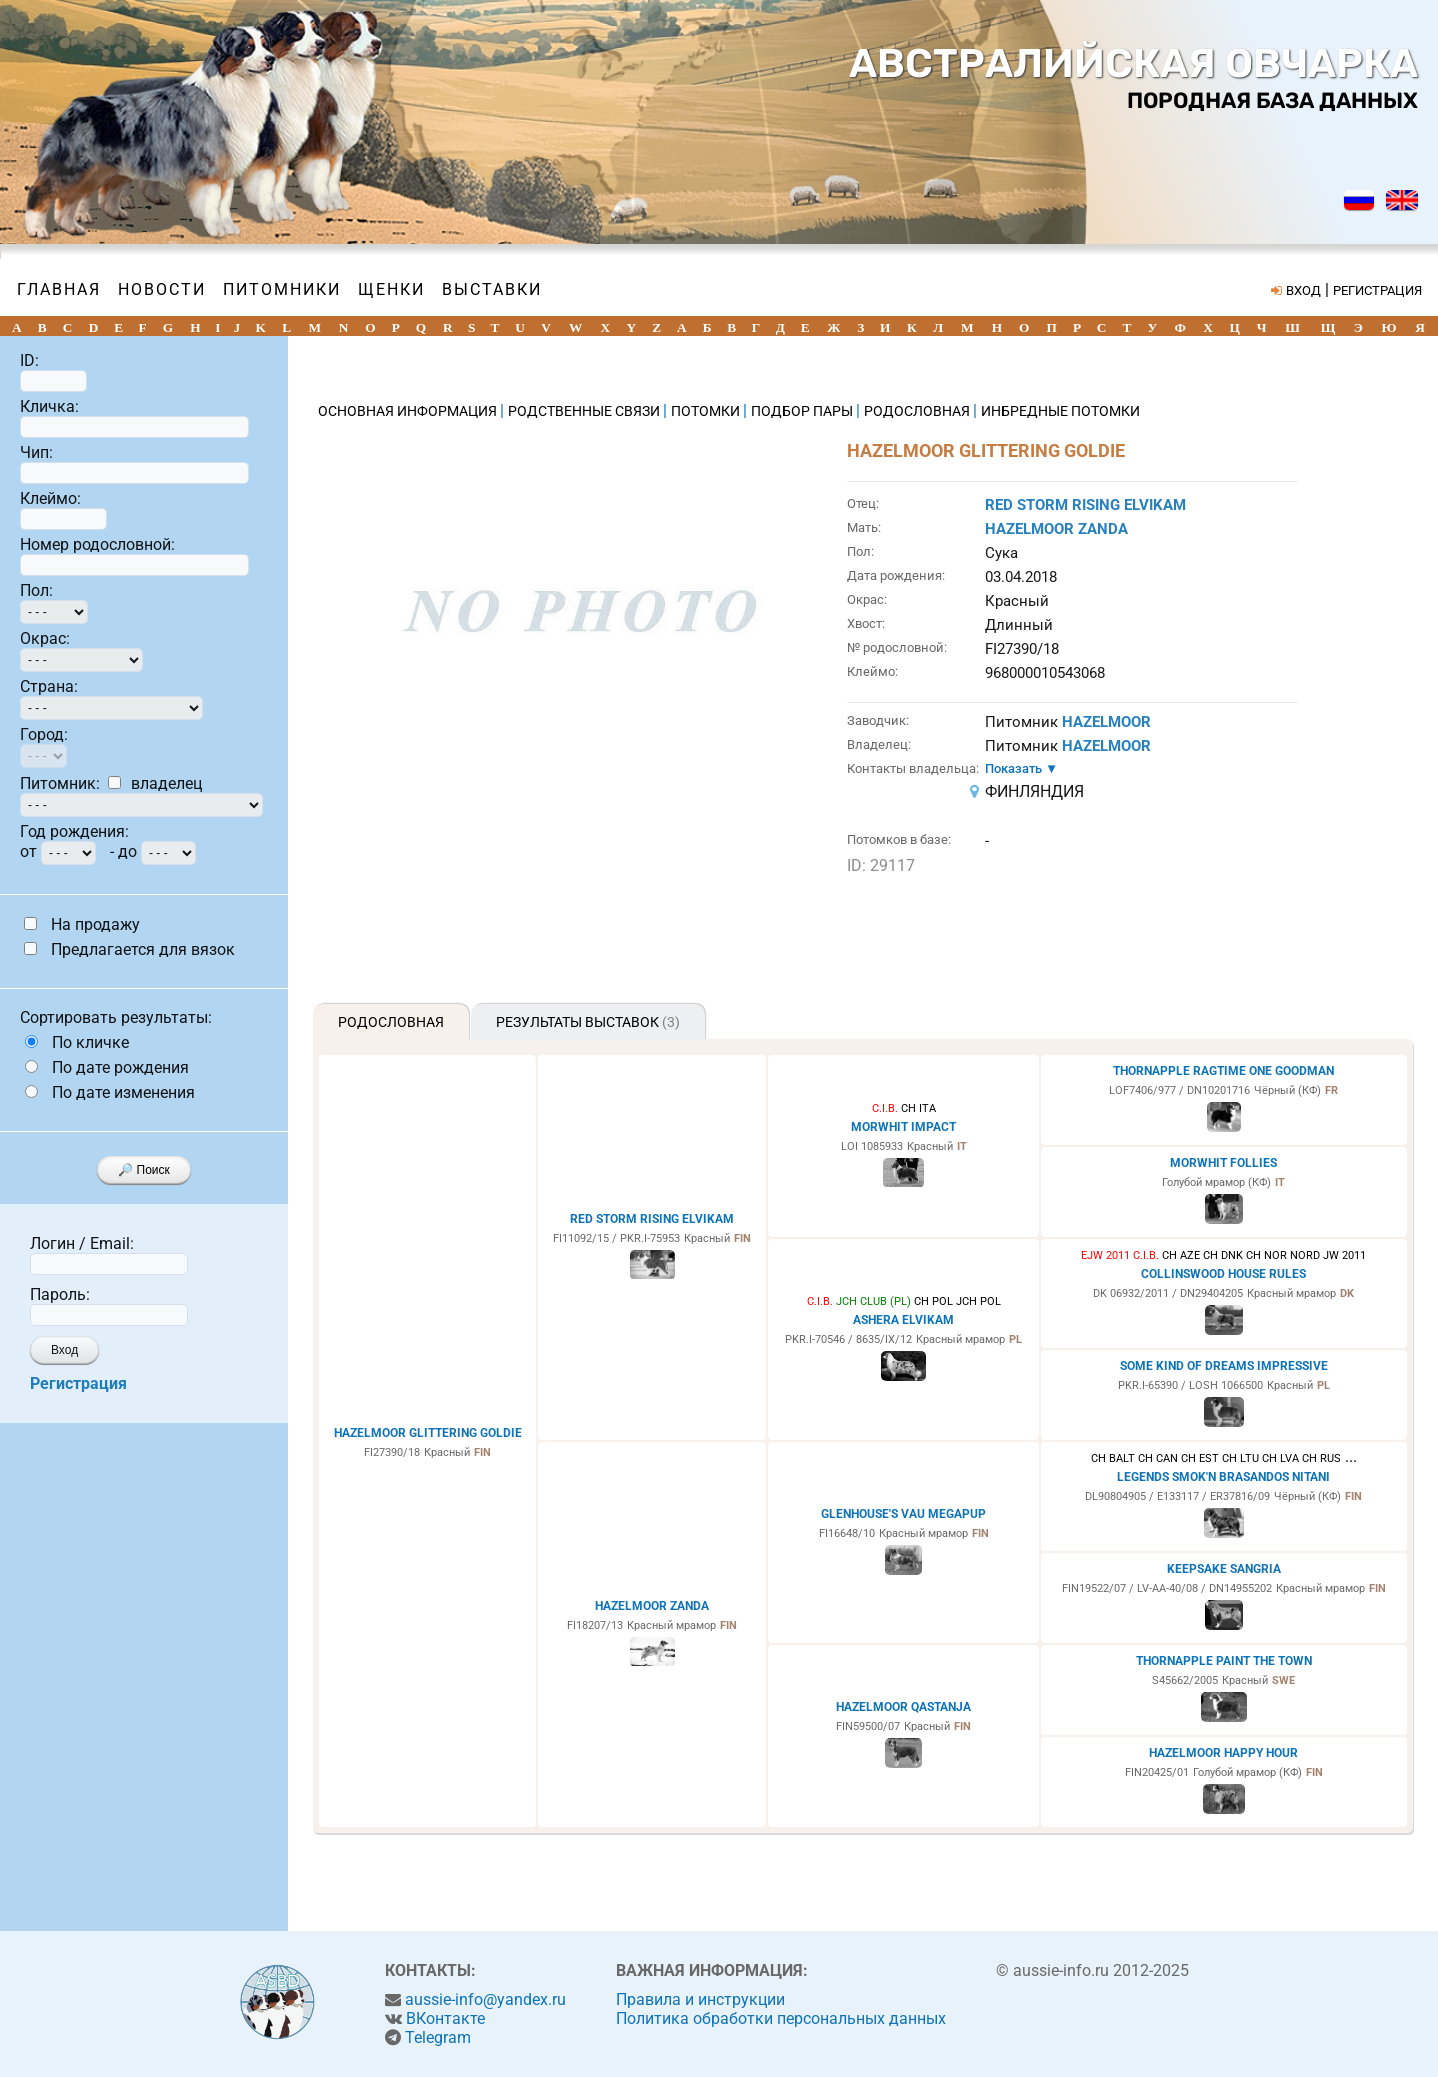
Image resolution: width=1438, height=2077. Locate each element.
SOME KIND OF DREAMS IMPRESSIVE (1224, 1366)
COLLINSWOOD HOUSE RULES (1223, 1274)
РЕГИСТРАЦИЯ (1377, 290)
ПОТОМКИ (707, 411)
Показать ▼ (1021, 768)
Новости (162, 289)
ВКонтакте (445, 2018)
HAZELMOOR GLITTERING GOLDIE (428, 1433)
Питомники (282, 289)
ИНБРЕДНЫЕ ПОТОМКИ (1060, 411)
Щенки (391, 289)
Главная (59, 289)
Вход (64, 1350)
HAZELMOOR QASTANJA (903, 1707)
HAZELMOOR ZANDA (1056, 529)
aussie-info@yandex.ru (485, 1999)
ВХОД (1303, 290)
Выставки (492, 289)
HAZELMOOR (1106, 722)
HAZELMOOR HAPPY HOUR (1223, 1753)
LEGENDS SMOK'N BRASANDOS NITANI (1223, 1477)
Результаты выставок (588, 1022)
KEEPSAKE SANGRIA (1224, 1569)
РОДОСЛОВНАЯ (918, 411)
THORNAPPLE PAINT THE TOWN (1224, 1661)
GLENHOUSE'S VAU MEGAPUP (903, 1514)
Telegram (438, 2037)
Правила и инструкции (700, 1999)
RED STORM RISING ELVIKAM (1085, 505)
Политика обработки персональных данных (781, 2018)
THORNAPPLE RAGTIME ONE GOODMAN (1223, 1071)
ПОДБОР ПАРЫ (803, 411)
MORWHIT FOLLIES (1223, 1163)
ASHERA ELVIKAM (903, 1320)
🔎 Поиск (144, 1170)
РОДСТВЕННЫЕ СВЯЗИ (585, 411)
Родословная (391, 1022)
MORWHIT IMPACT (903, 1127)
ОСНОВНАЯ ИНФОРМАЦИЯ (409, 411)
